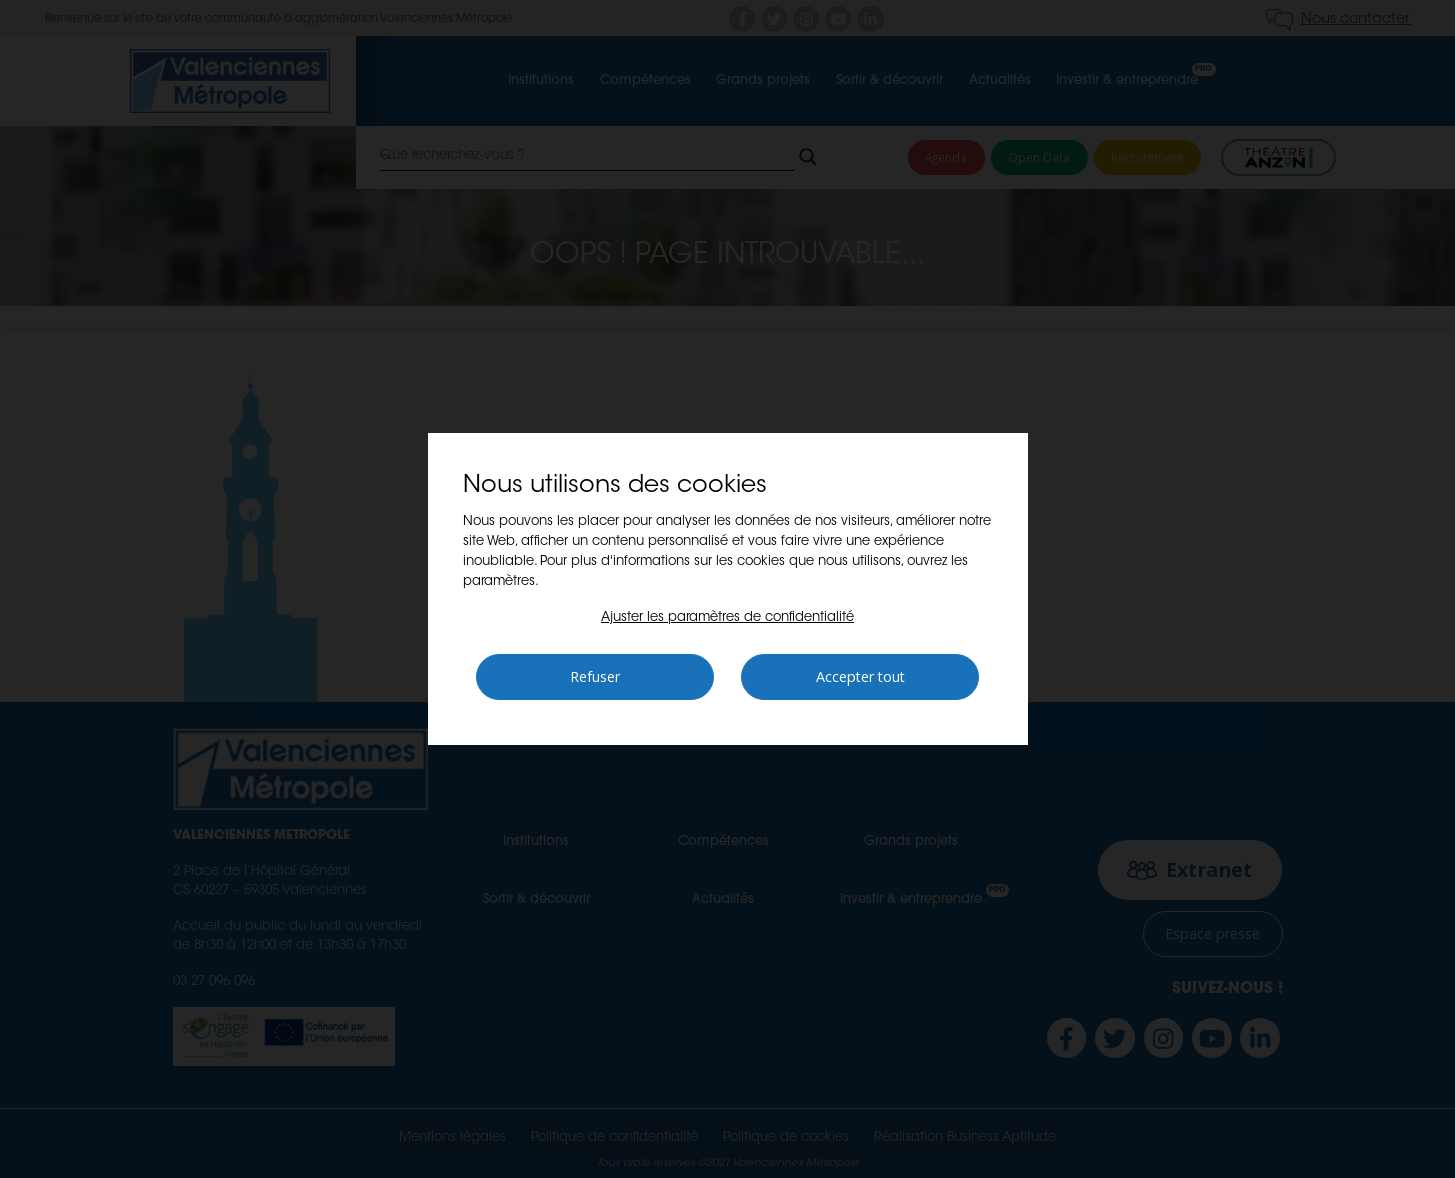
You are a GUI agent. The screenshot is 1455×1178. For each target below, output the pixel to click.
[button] (727, 617)
